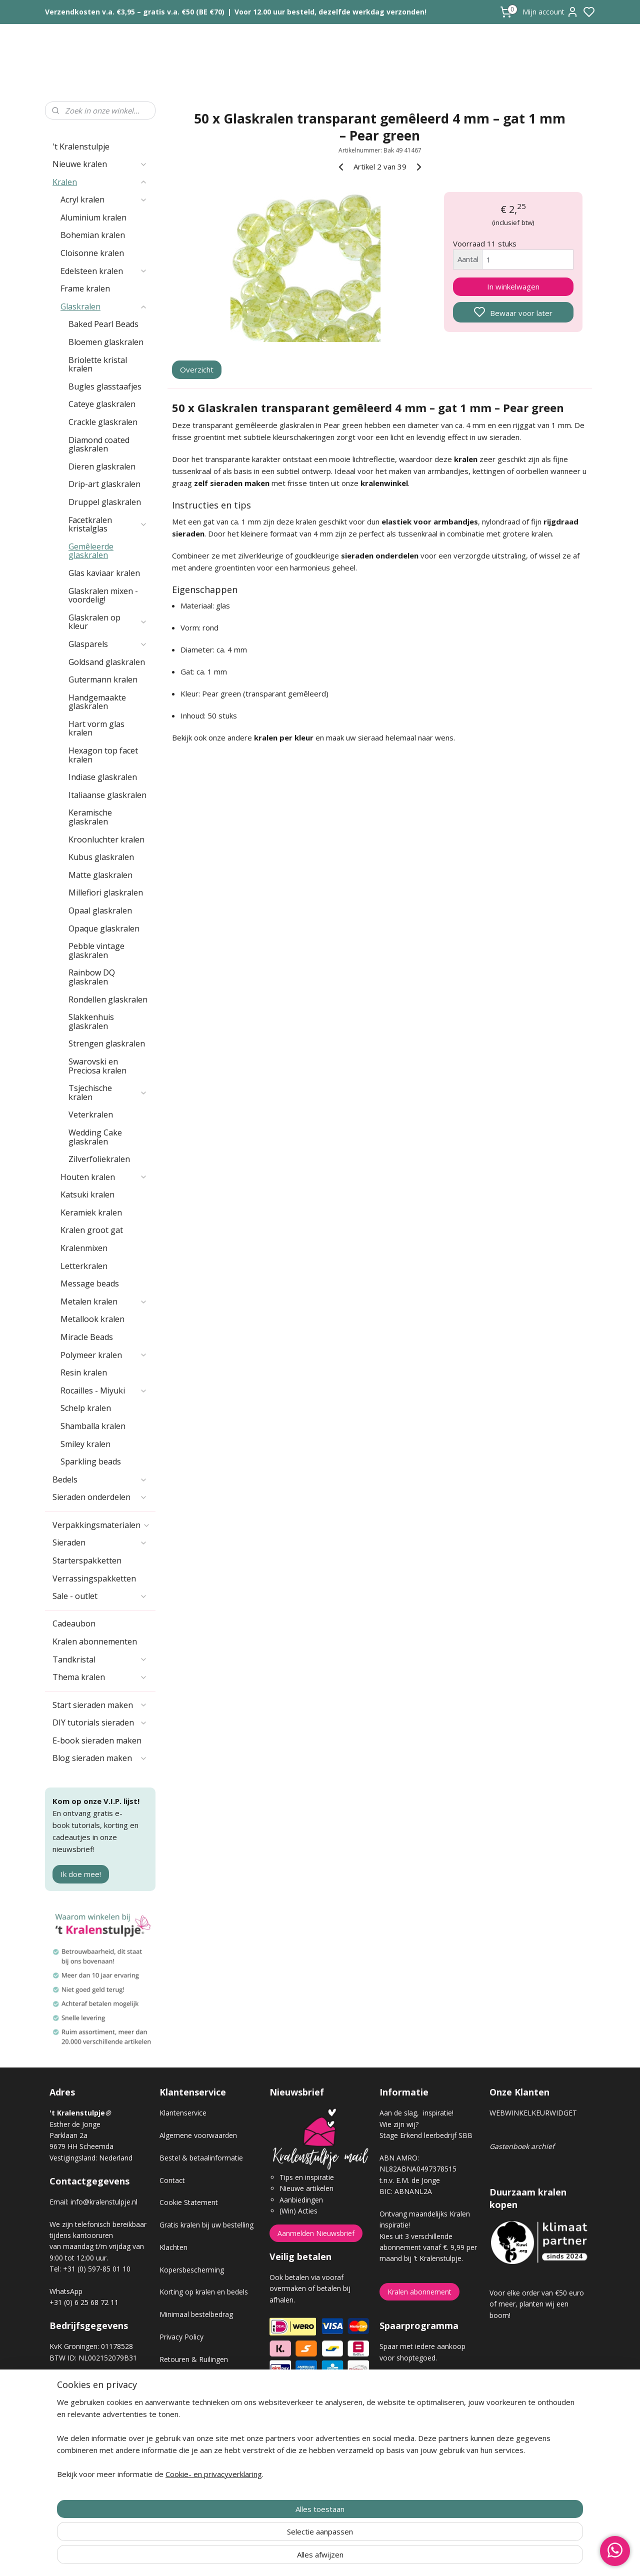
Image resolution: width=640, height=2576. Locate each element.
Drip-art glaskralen (104, 484)
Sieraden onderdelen (100, 1497)
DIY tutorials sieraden (100, 1722)
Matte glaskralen (100, 875)
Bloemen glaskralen (106, 342)
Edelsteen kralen (104, 271)
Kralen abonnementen (94, 1641)
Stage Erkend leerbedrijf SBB (426, 2135)
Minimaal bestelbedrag (196, 2314)
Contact (172, 2180)
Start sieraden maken (100, 1705)
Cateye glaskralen (102, 404)
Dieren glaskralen (102, 466)
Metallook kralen (92, 1319)
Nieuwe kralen (100, 164)
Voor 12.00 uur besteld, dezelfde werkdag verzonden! (330, 11)
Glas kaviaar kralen (104, 573)
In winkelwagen (513, 287)
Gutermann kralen (103, 679)
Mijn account (550, 12)
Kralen (100, 182)
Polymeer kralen (104, 1355)
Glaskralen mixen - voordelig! (103, 596)
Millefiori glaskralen (105, 892)
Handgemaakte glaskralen (97, 702)
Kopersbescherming (192, 2269)
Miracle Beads (86, 1337)
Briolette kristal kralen (97, 364)
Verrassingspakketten (94, 1578)
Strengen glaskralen (106, 1043)
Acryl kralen (104, 199)
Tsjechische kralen (108, 1092)
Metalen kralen (104, 1301)
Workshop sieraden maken (203, 2426)
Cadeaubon (74, 1623)
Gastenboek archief (522, 2146)
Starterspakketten (87, 1560)
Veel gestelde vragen (193, 2403)
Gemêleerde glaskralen (91, 551)
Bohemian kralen (92, 235)
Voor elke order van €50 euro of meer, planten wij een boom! (537, 2304)
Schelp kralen (85, 1408)
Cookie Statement (189, 2202)
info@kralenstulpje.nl (104, 2201)
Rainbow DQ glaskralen (91, 977)
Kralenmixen (84, 1248)
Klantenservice (183, 2113)
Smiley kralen (85, 1444)
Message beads (89, 1283)
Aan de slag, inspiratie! (417, 2113)
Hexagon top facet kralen (103, 755)
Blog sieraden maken (100, 1758)
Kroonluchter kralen (106, 839)
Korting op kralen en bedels (204, 2291)
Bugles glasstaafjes (105, 386)
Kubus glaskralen (101, 857)
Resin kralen (83, 1372)
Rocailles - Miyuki (104, 1390)
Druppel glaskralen (104, 502)
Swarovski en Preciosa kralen (97, 1066)
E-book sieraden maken (97, 1740)
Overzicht (197, 369)
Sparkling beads (90, 1461)
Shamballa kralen (93, 1426)
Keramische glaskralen (90, 817)
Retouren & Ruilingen (194, 2359)
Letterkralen (84, 1266)
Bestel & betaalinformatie (201, 2157)
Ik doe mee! (80, 1874)
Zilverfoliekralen (99, 1159)
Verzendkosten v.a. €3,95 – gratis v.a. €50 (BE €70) (134, 11)
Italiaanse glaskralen (107, 795)
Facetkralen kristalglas (108, 524)
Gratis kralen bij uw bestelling (207, 2225)
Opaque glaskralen (104, 928)
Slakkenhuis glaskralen (91, 1022)
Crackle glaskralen (103, 422)
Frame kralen (85, 288)
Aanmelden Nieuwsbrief (316, 2233)
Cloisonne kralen (92, 253)
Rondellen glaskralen (108, 999)
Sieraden (100, 1542)
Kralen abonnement (420, 2291)
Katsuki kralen (87, 1194)
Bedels (100, 1479)
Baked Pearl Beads (103, 324)
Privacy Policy (182, 2337)
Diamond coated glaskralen (99, 444)
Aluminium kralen (93, 217)
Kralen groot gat (91, 1230)
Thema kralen (100, 1677)
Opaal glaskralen (100, 910)
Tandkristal (100, 1659)
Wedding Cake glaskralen (95, 1137)
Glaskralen (104, 306)
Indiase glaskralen (102, 777)
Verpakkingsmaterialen (101, 1525)
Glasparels (108, 644)
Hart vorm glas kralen (96, 728)
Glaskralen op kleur (108, 622)
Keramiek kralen (91, 1212)
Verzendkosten (184, 2381)
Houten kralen (104, 1177)
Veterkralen (90, 1114)
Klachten (174, 2247)
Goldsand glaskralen (106, 662)
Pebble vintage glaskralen (96, 950)
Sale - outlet (100, 1596)
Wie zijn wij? (399, 2124)
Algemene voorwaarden (198, 2135)
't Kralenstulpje (81, 146)
